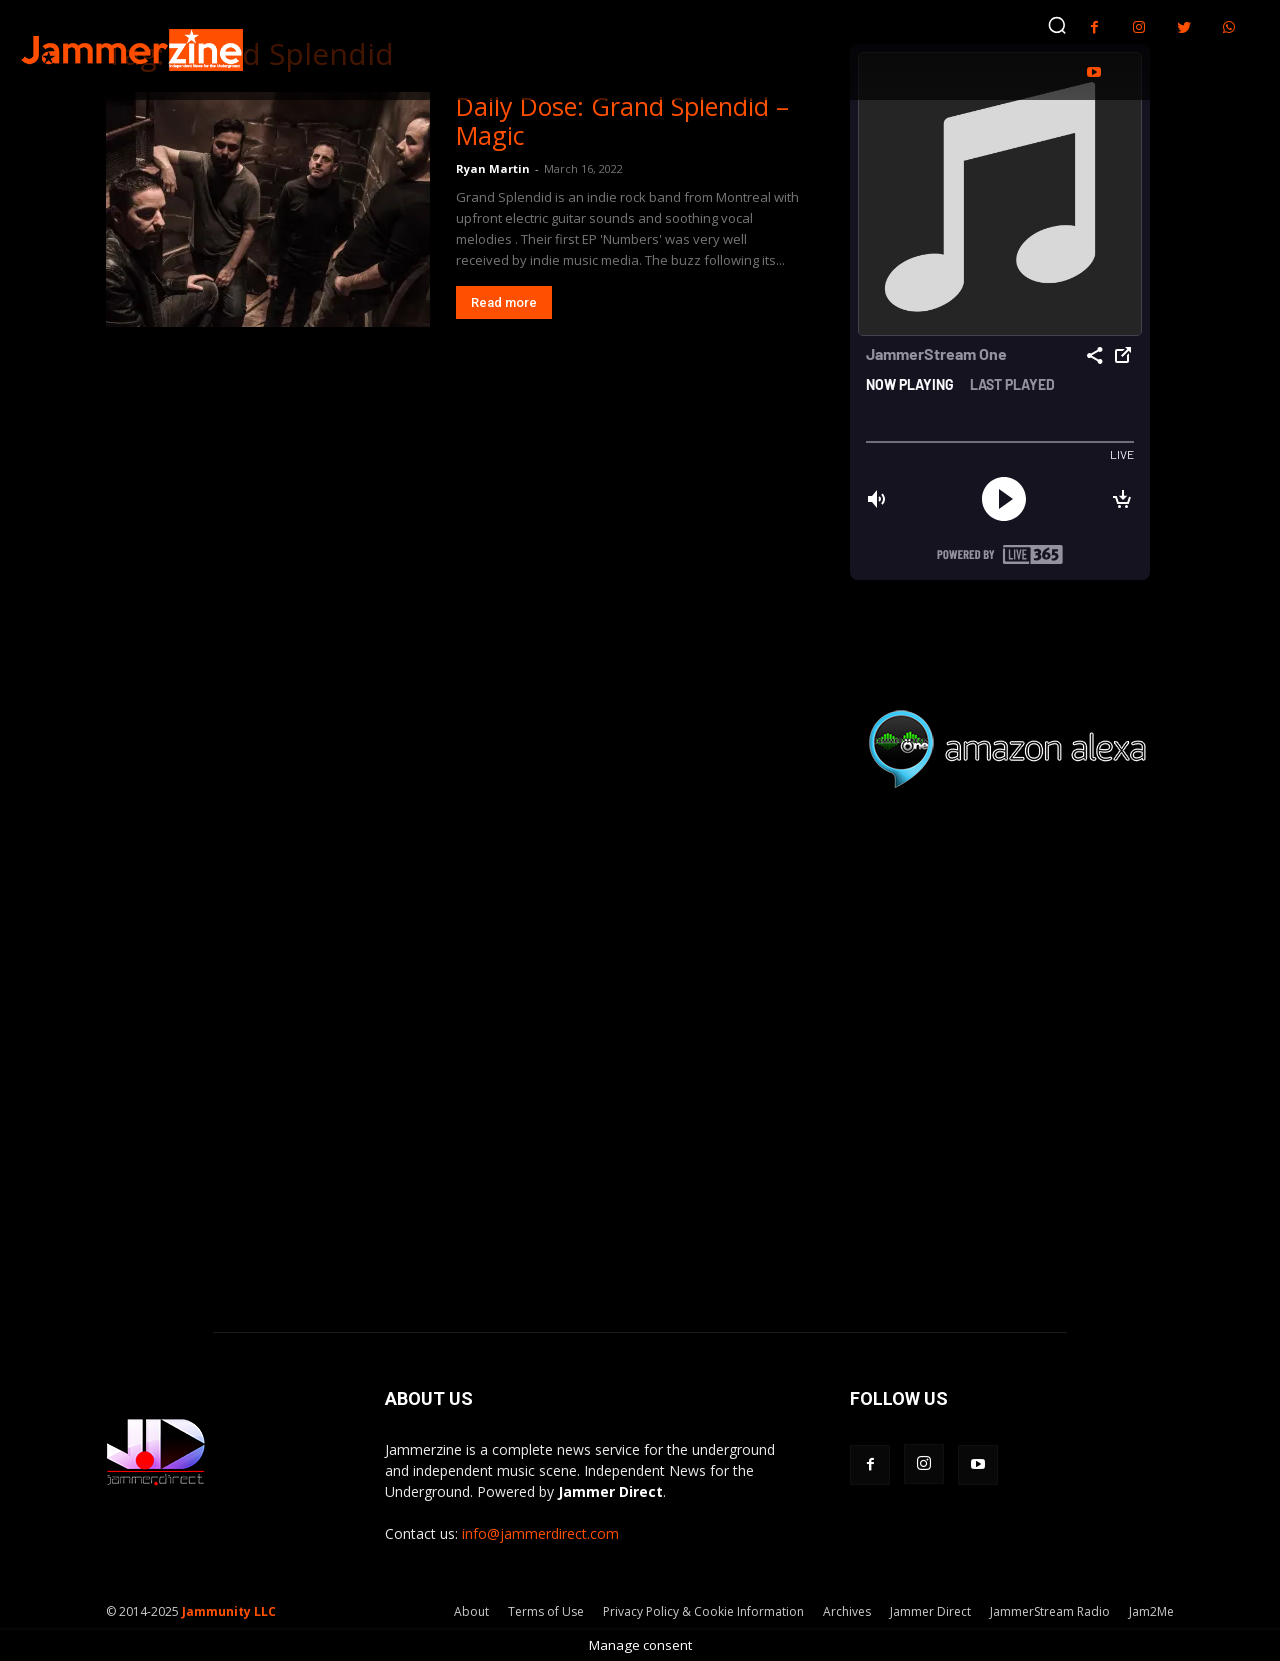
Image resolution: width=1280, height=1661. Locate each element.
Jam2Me (1151, 1611)
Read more (504, 302)
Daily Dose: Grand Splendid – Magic (622, 120)
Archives (847, 1611)
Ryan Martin (493, 168)
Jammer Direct (930, 1611)
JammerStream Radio (1050, 1611)
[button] (1057, 25)
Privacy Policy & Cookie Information (703, 1611)
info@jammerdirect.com (540, 1533)
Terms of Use (546, 1611)
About (471, 1611)
